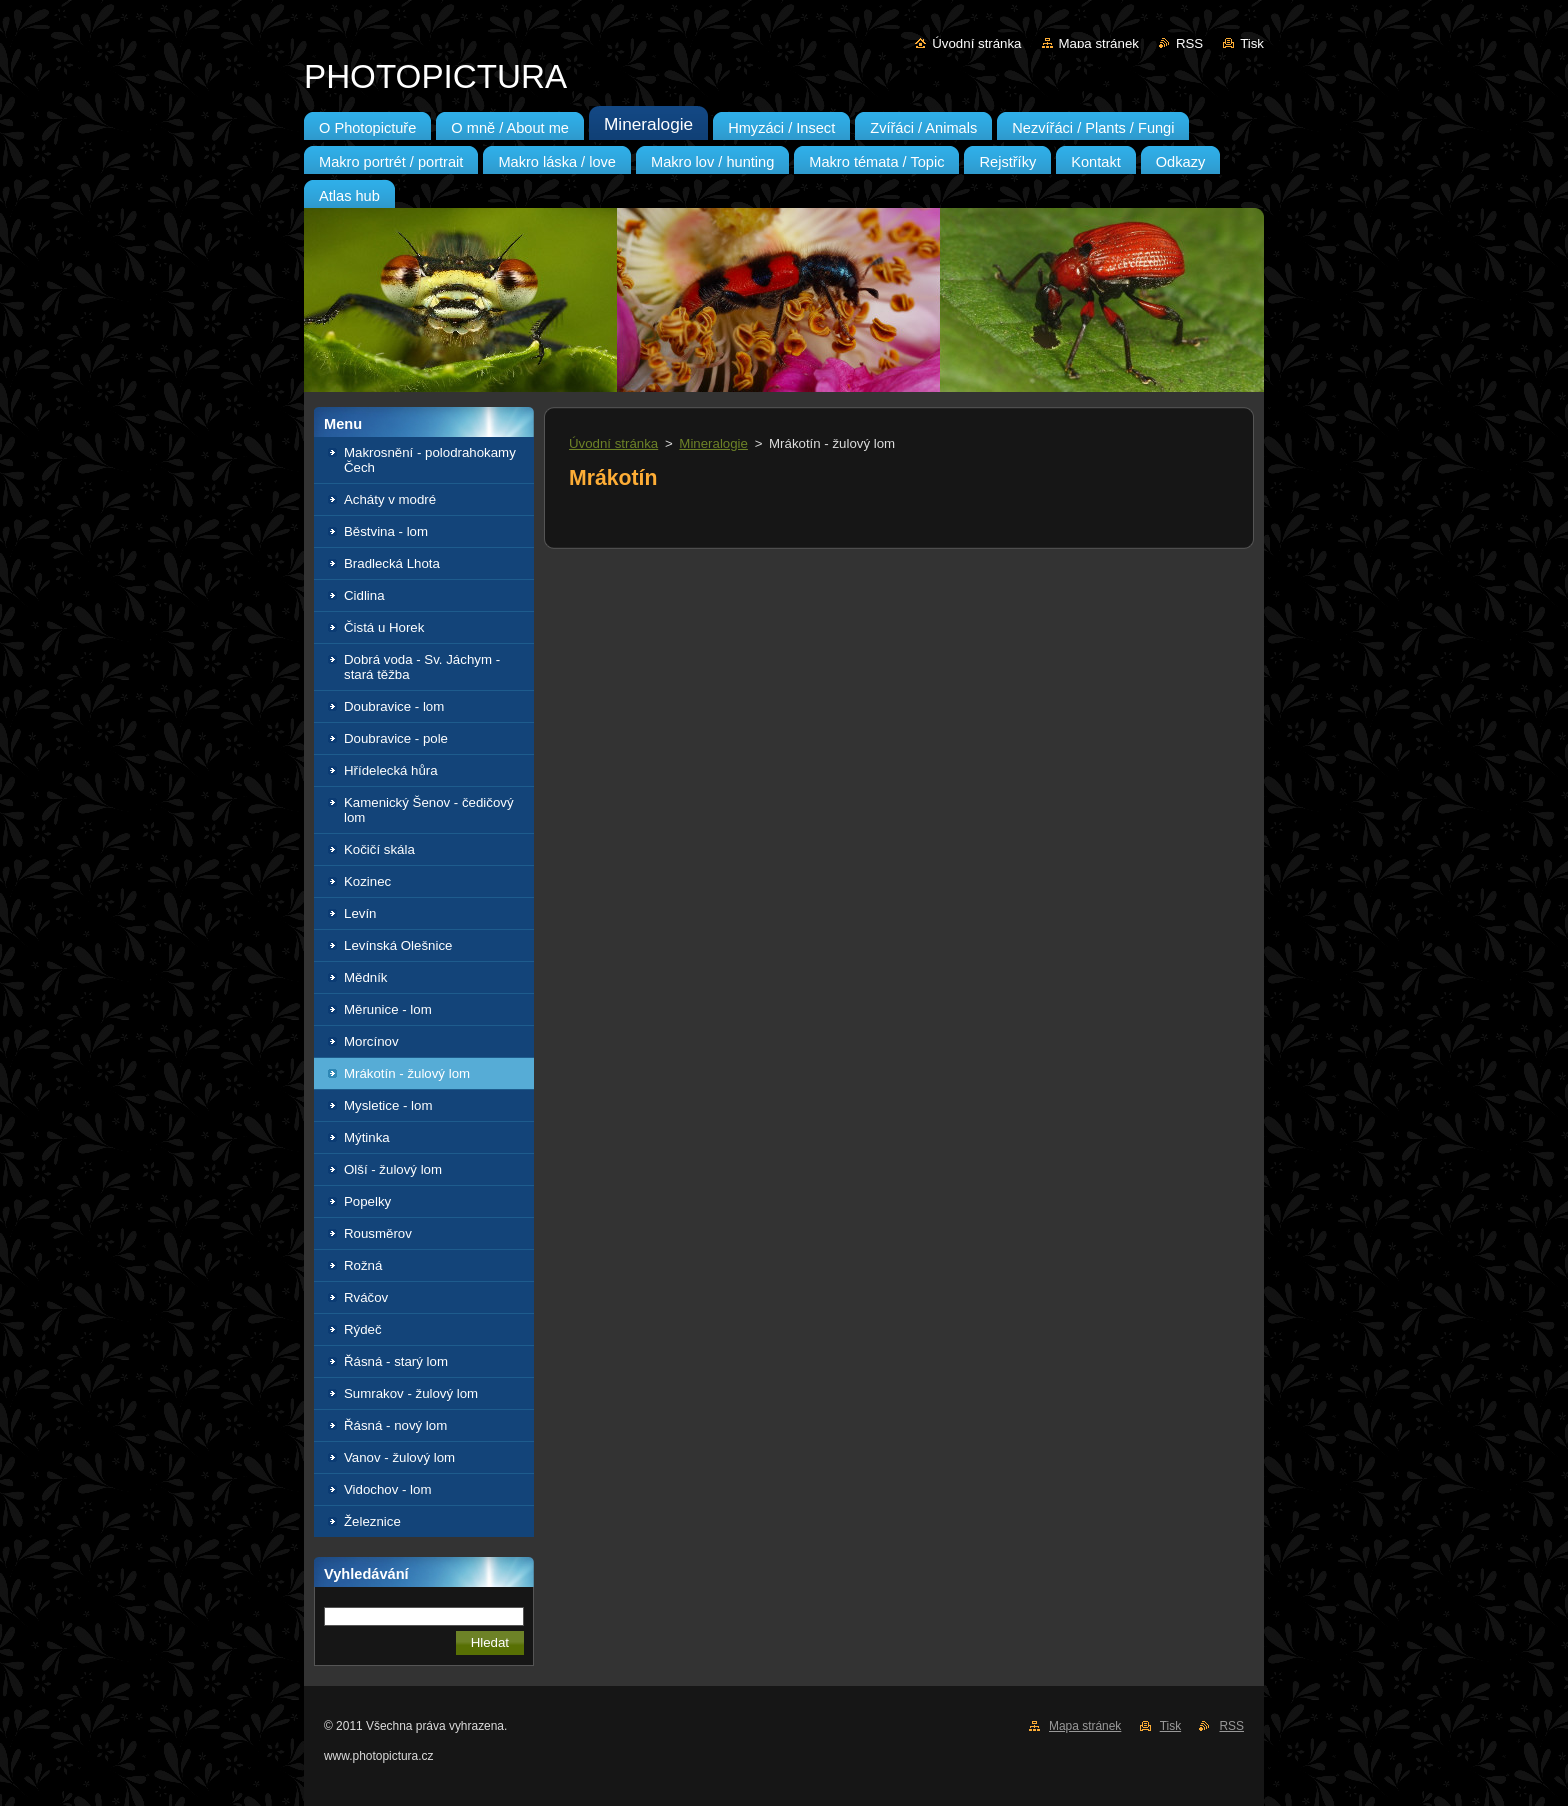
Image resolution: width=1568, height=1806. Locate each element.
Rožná (363, 1265)
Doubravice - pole (396, 738)
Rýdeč (363, 1329)
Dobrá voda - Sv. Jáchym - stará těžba (422, 667)
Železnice (372, 1521)
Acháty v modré (390, 499)
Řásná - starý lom (396, 1361)
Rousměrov (378, 1233)
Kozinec (367, 881)
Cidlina (364, 595)
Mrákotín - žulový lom (407, 1073)
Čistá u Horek (384, 627)
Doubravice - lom (394, 706)
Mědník (366, 977)
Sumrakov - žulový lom (411, 1393)
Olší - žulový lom (393, 1169)
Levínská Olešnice (398, 945)
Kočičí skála (379, 849)
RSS (1189, 43)
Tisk (1252, 43)
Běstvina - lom (386, 531)
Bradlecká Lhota (392, 563)
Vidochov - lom (388, 1489)
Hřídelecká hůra (391, 770)
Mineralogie (713, 443)
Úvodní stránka (976, 43)
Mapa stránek (1099, 43)
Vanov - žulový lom (399, 1457)
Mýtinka (367, 1137)
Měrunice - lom (388, 1009)
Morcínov (371, 1041)
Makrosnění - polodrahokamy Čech (430, 460)
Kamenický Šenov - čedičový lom (429, 810)
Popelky (367, 1201)
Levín (360, 913)
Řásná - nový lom (395, 1425)
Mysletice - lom (388, 1105)
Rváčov (366, 1297)
